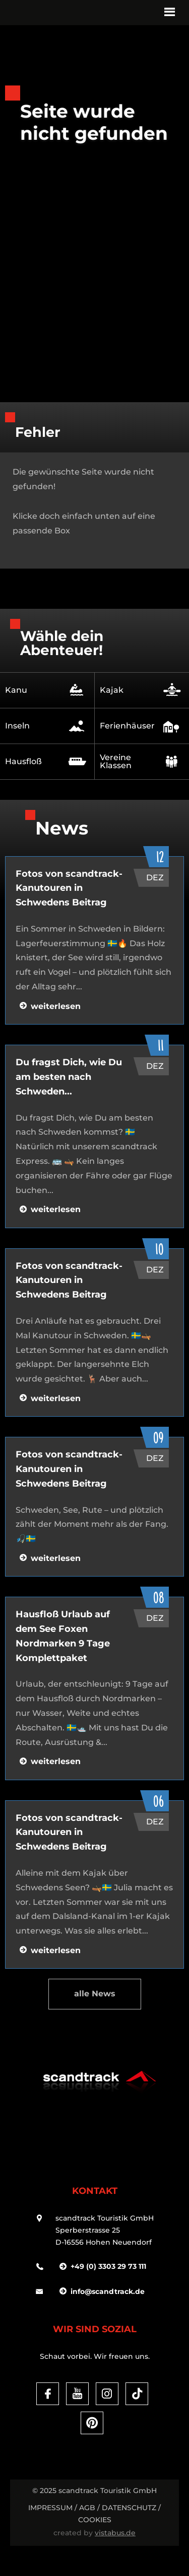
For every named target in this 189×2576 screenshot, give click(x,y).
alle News (94, 1993)
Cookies (94, 2519)
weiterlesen (56, 1006)
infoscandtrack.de (108, 2291)
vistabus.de (115, 2532)
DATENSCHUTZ (129, 2507)
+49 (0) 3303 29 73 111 (108, 2266)
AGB (87, 2507)
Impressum (50, 2507)
